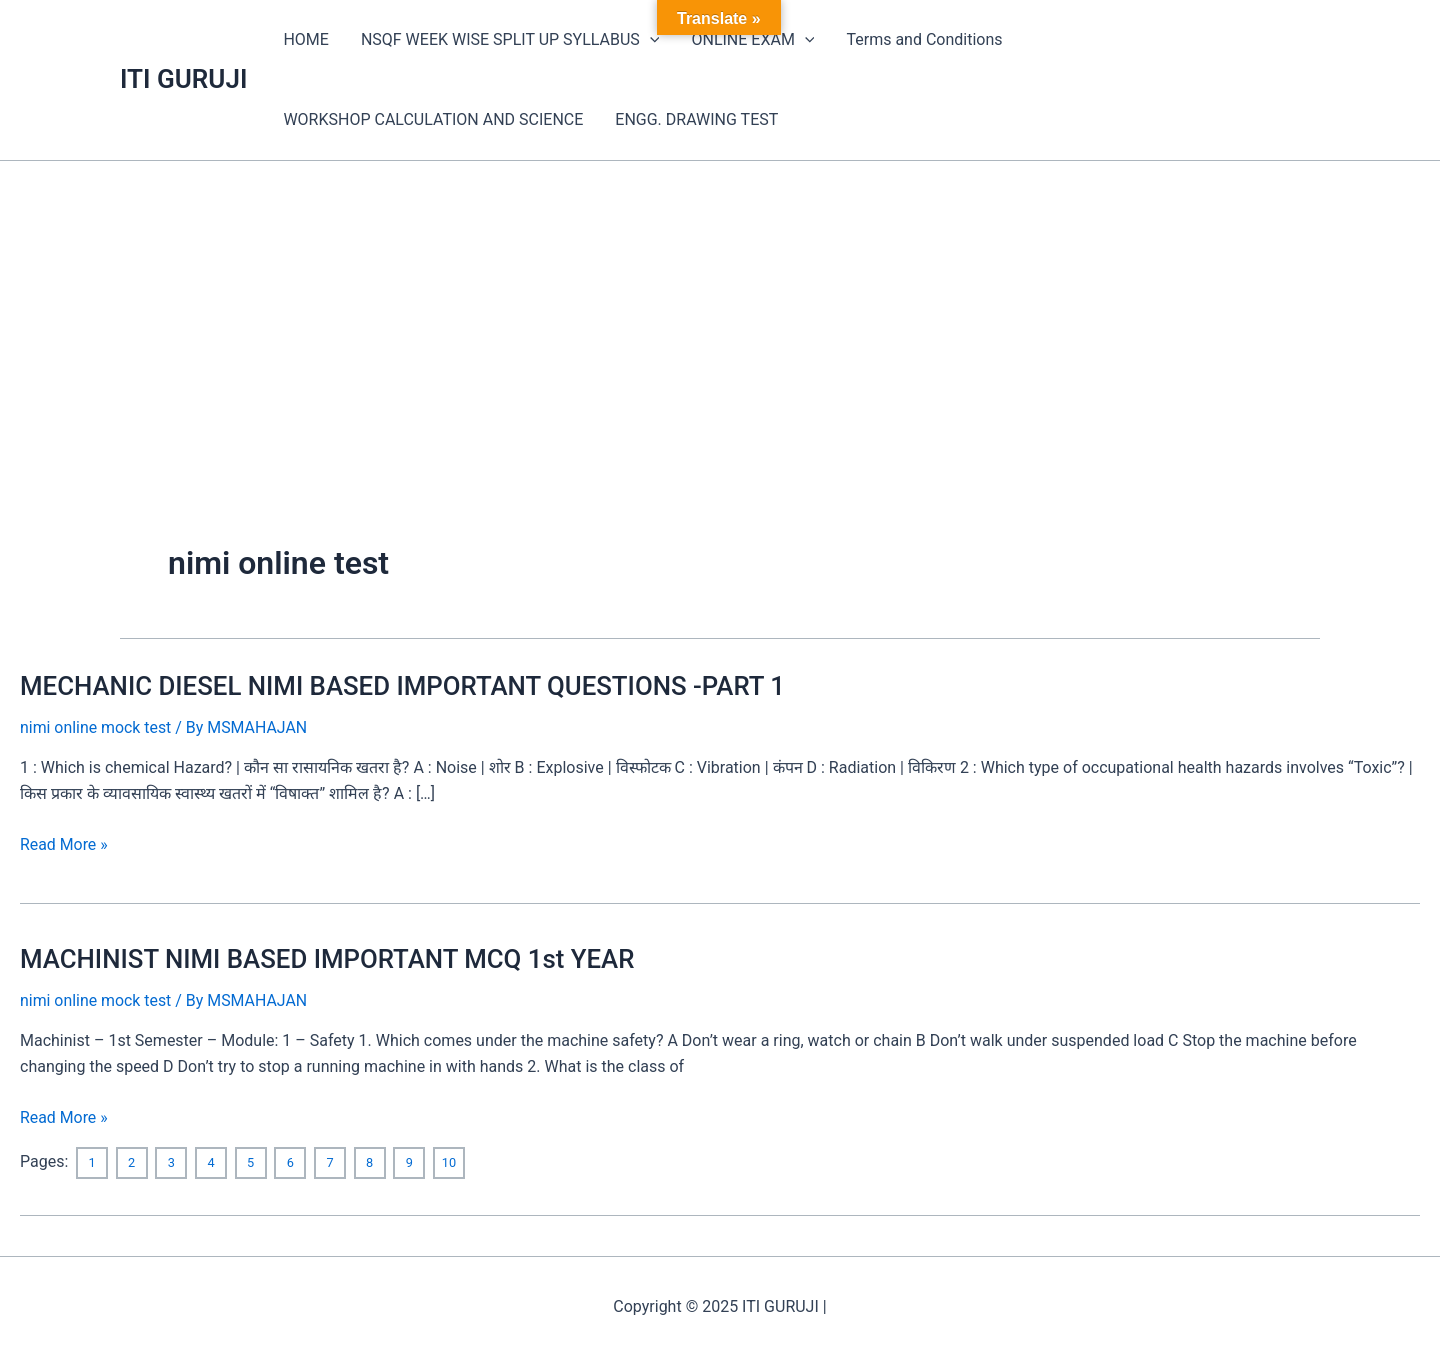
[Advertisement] (720, 311)
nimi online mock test (96, 727)
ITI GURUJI (183, 79)
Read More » (64, 845)
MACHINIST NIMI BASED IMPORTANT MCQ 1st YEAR (329, 959)
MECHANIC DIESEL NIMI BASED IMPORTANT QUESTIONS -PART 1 (405, 686)
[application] (650, 40)
